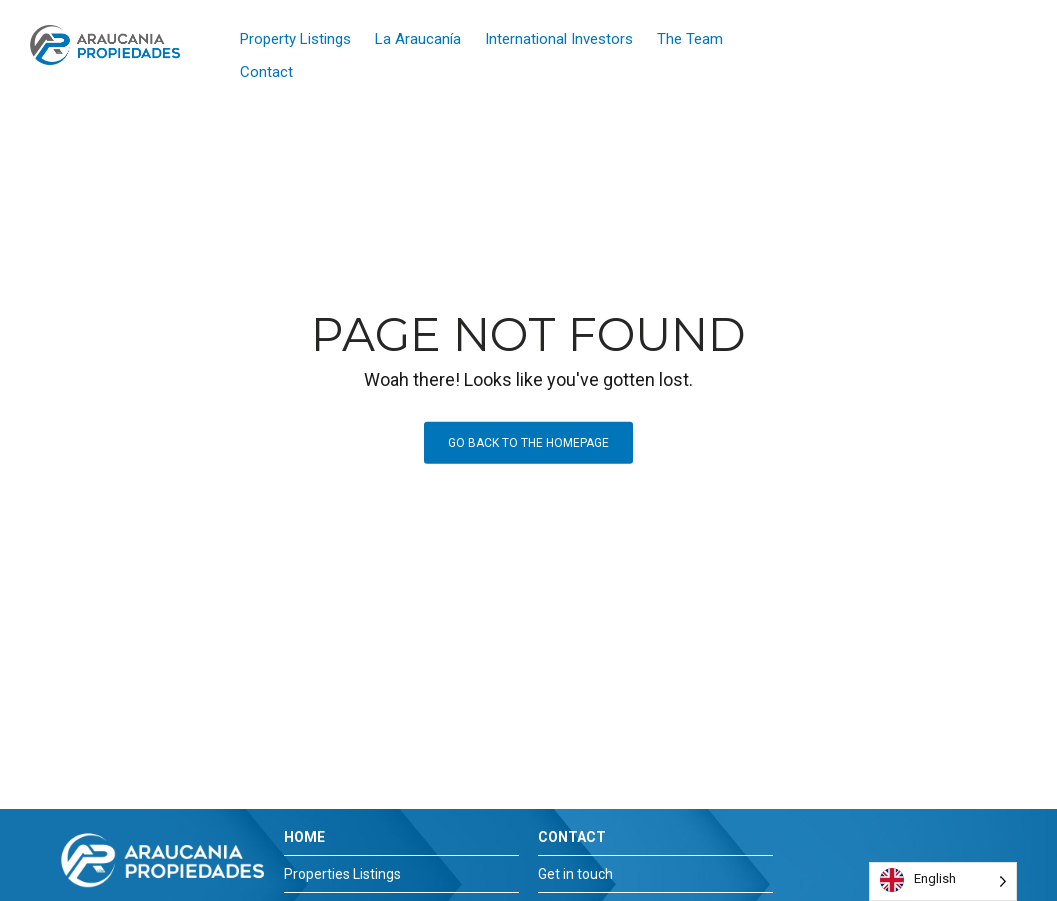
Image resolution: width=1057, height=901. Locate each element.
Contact (266, 72)
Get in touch (575, 874)
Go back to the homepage (528, 443)
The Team (690, 39)
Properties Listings (342, 874)
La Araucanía (418, 39)
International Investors (559, 39)
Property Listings (295, 39)
